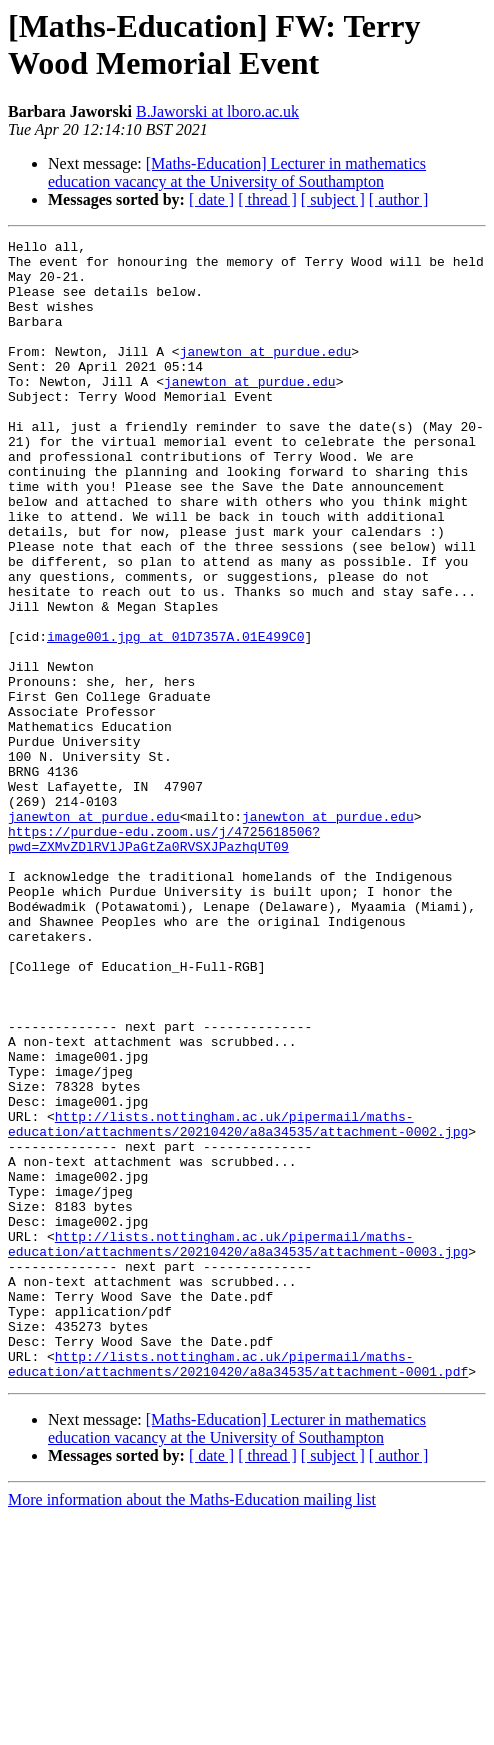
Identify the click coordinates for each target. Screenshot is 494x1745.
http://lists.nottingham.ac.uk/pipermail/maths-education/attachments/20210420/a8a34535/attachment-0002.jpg (238, 1302)
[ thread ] (267, 199)
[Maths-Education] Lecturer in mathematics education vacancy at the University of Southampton (237, 172)
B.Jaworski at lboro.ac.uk (217, 111)
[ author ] (399, 199)
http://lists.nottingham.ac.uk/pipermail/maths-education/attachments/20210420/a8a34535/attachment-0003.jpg (238, 1446)
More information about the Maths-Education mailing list (192, 1727)
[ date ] (211, 199)
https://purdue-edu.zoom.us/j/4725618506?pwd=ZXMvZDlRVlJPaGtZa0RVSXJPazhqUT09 (164, 960)
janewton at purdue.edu (266, 375)
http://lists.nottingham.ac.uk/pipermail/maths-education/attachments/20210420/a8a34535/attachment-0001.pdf (238, 1590)
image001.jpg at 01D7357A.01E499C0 (175, 717)
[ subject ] (333, 199)
